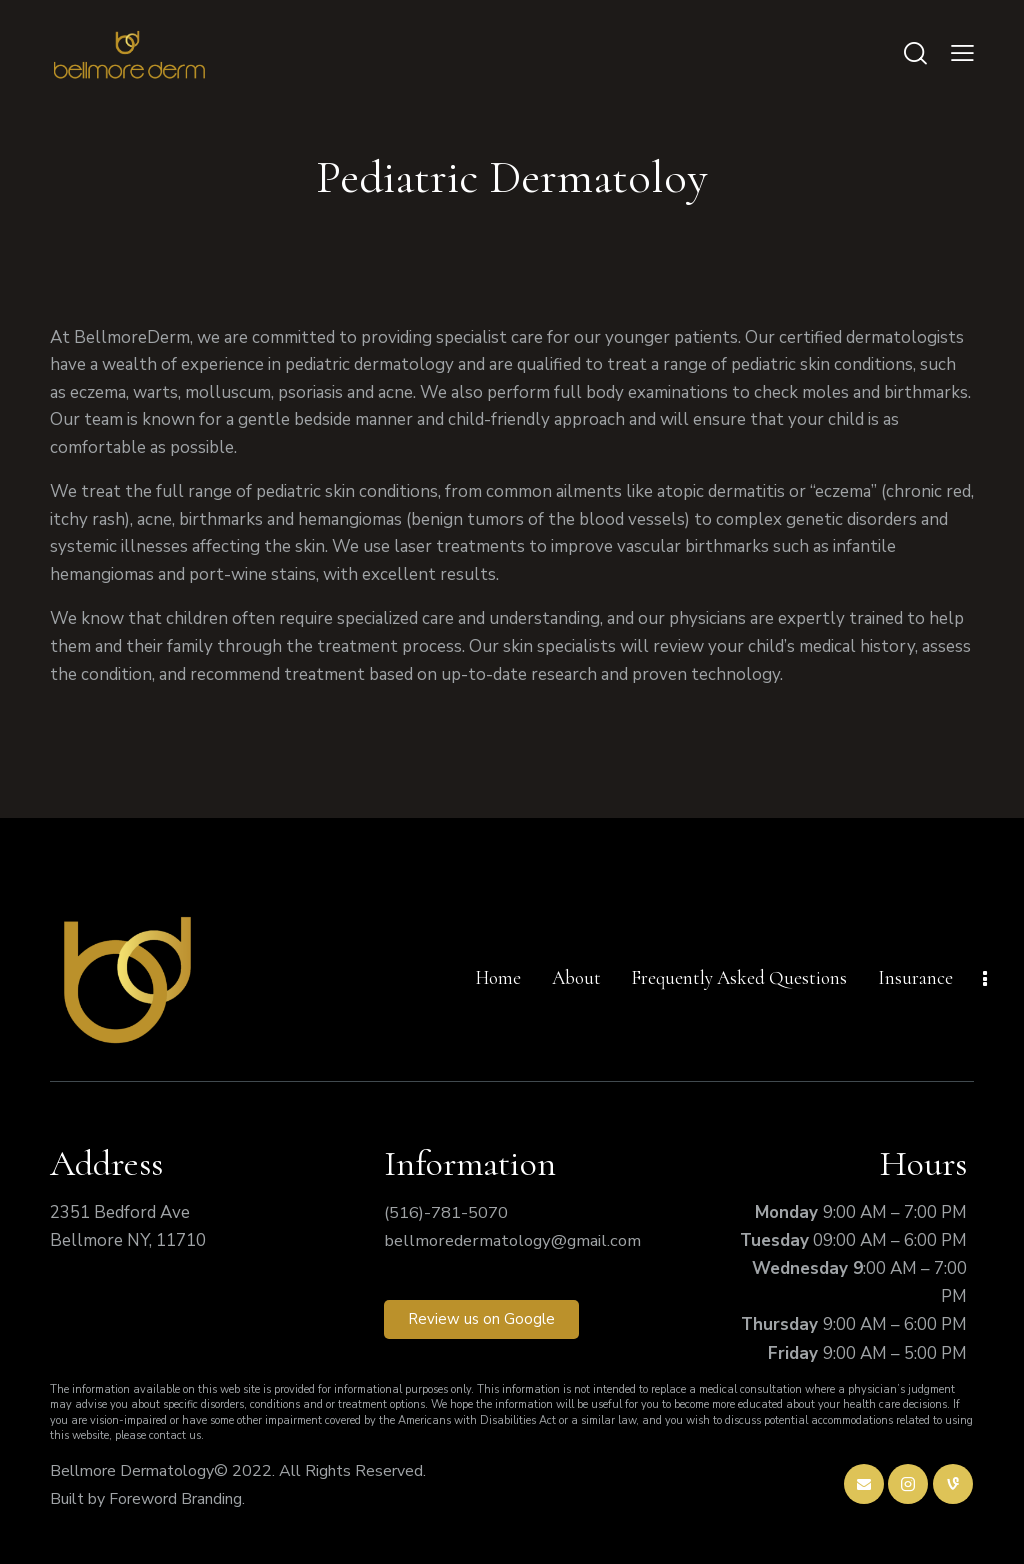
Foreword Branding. (177, 1499)
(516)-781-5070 (446, 1212)
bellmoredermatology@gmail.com (515, 1240)
